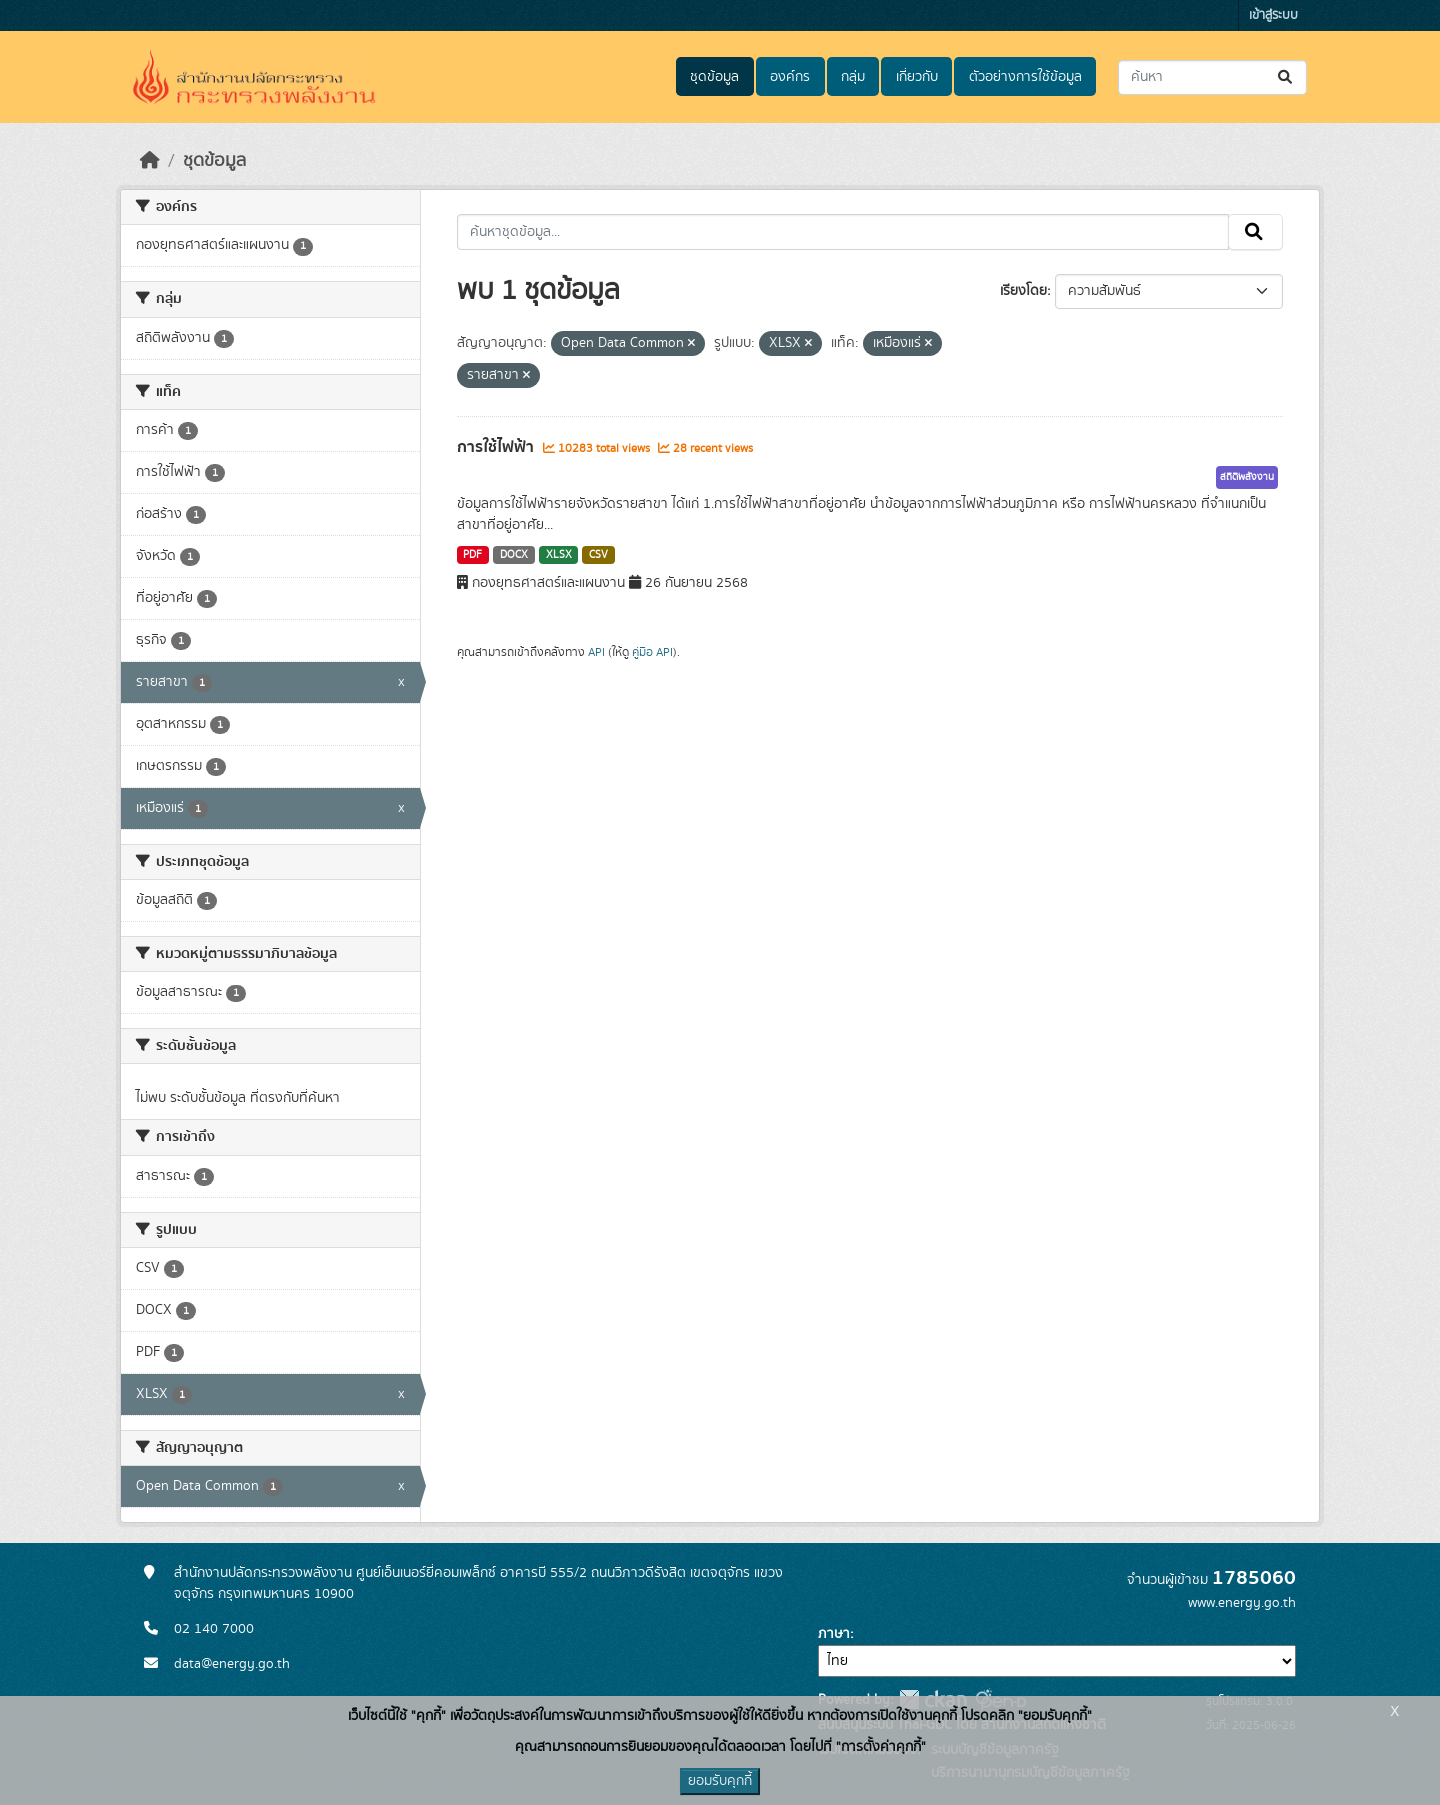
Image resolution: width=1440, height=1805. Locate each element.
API (596, 652)
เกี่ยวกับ (917, 77)
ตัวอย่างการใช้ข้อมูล (1025, 77)
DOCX (514, 555)
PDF (472, 555)
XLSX (559, 555)
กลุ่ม (853, 77)
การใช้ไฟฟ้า (497, 447)
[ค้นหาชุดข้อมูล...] (1212, 77)
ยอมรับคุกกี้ (720, 1781)
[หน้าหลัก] (150, 161)
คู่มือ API (652, 652)
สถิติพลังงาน (1247, 477)
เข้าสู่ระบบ (1273, 15)
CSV (598, 555)
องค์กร (790, 77)
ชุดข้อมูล (714, 77)
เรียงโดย (1023, 291)
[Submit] (1286, 77)
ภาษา (834, 1634)
